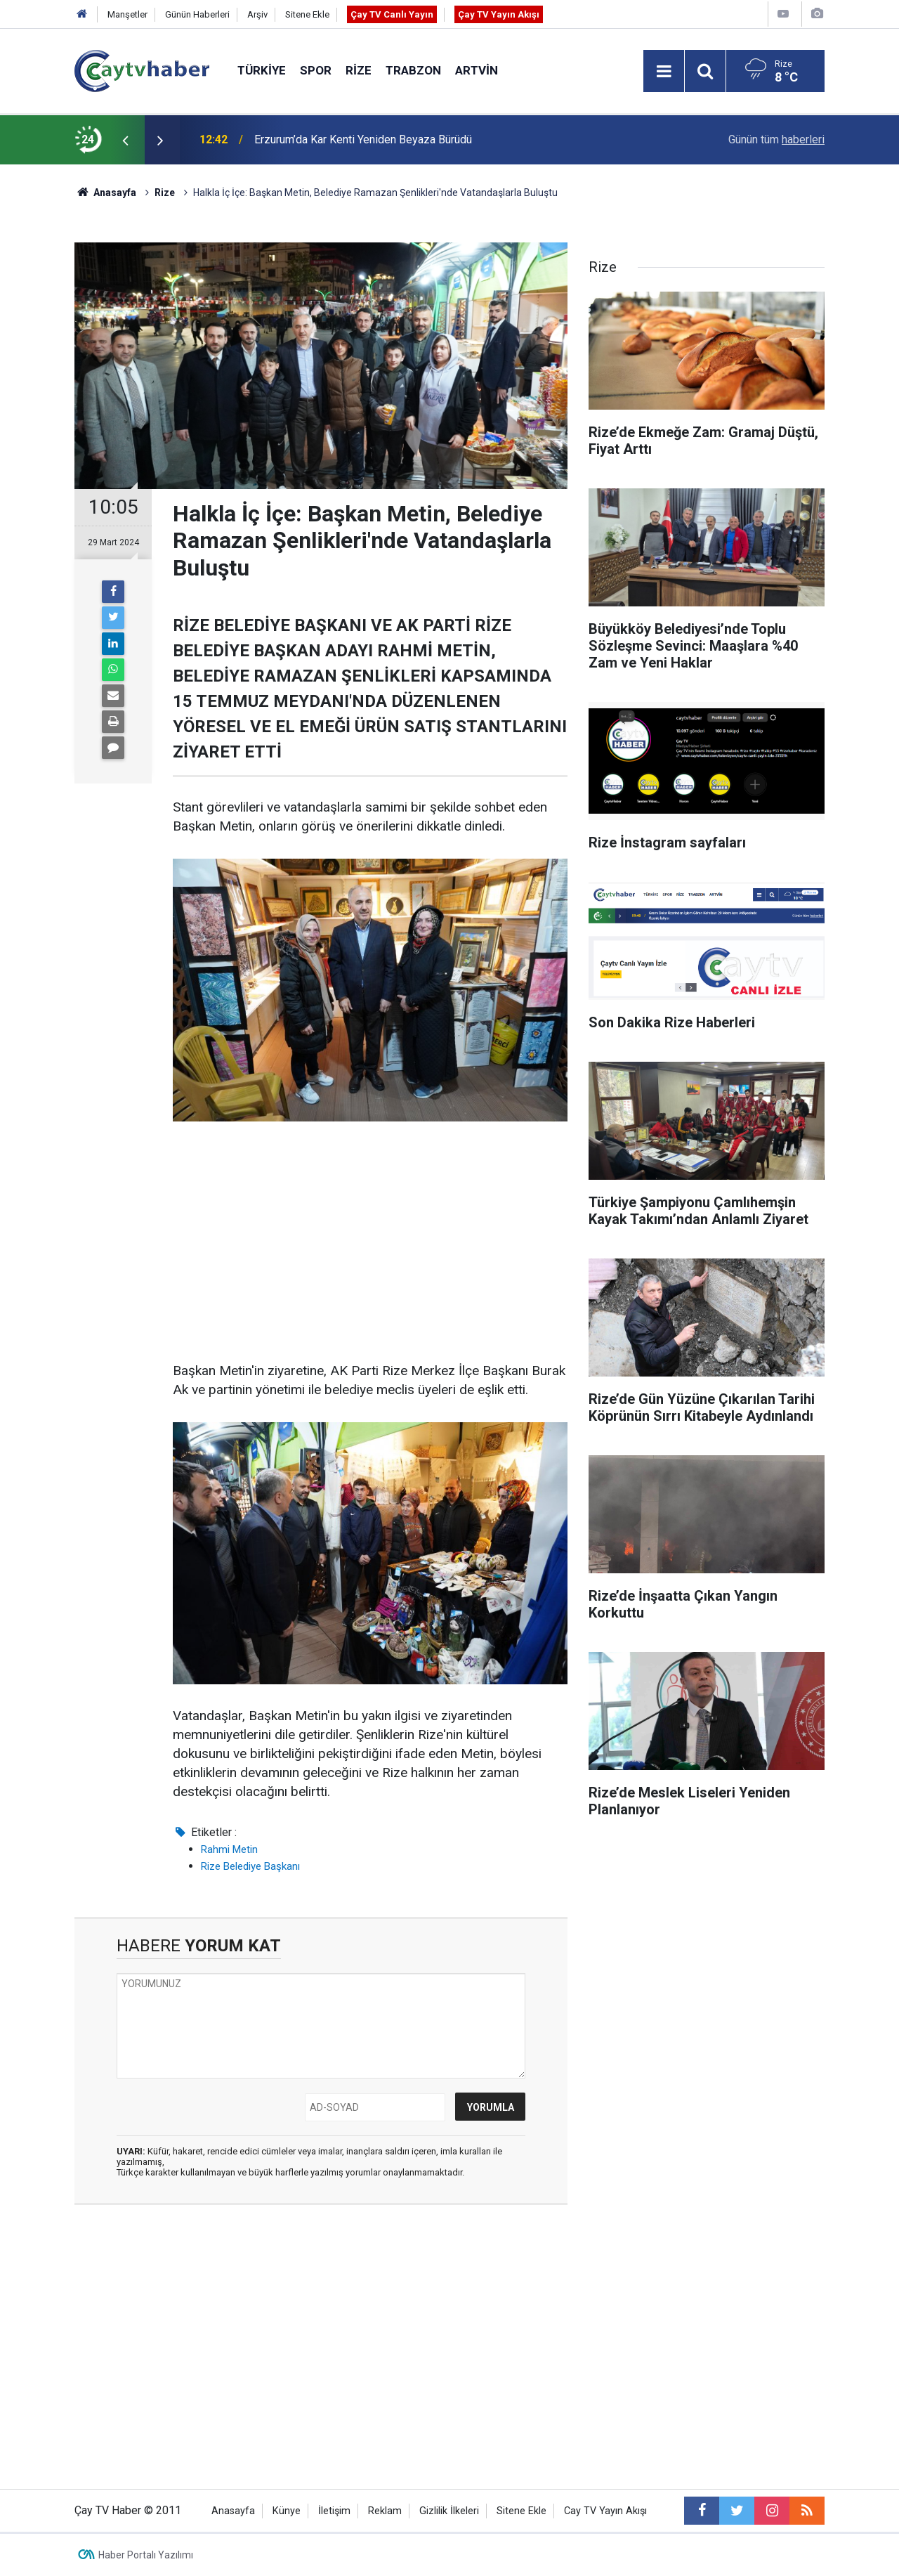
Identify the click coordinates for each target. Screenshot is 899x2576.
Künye (287, 2511)
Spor (316, 70)
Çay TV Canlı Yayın (391, 14)
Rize (359, 70)
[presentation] (125, 139)
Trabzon (413, 70)
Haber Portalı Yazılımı (145, 2555)
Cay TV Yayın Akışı (605, 2511)
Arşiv (257, 14)
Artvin (476, 70)
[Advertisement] (370, 1242)
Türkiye (261, 70)
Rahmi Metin (229, 1849)
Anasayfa (233, 2511)
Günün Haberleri (197, 14)
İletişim (334, 2511)
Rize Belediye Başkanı (250, 1866)
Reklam (385, 2511)
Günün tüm (776, 139)
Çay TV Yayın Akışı (498, 14)
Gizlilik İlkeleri (449, 2511)
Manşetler (127, 14)
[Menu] (663, 71)
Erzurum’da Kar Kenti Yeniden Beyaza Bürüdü (363, 139)
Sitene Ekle (307, 14)
